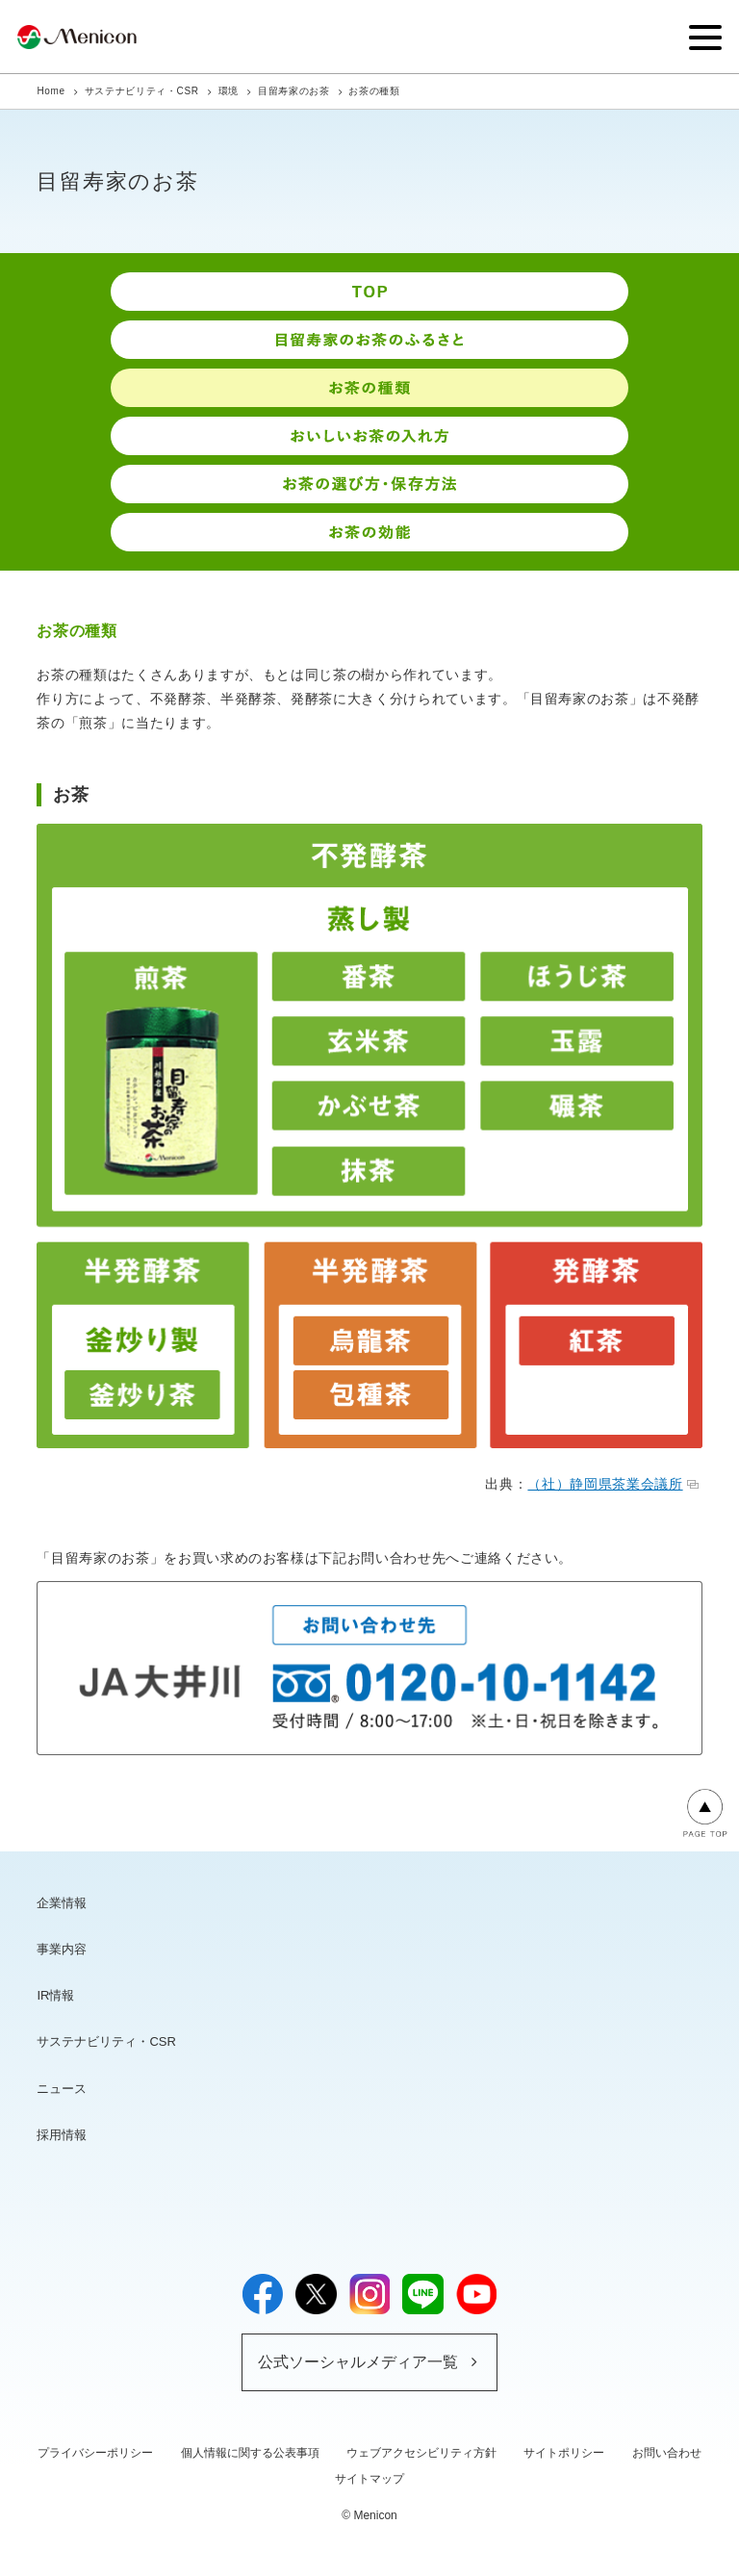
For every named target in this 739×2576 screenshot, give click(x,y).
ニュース (62, 2088)
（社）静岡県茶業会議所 (612, 1484)
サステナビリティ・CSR (142, 91)
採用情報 (62, 2135)
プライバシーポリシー (95, 2453)
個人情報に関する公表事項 (250, 2453)
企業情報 (62, 1903)
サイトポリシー (563, 2453)
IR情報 (55, 1995)
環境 (228, 91)
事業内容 (62, 1949)
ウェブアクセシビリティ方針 (421, 2453)
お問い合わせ (666, 2453)
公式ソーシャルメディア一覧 (358, 2362)
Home (50, 91)
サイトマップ (369, 2479)
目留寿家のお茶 (294, 91)
